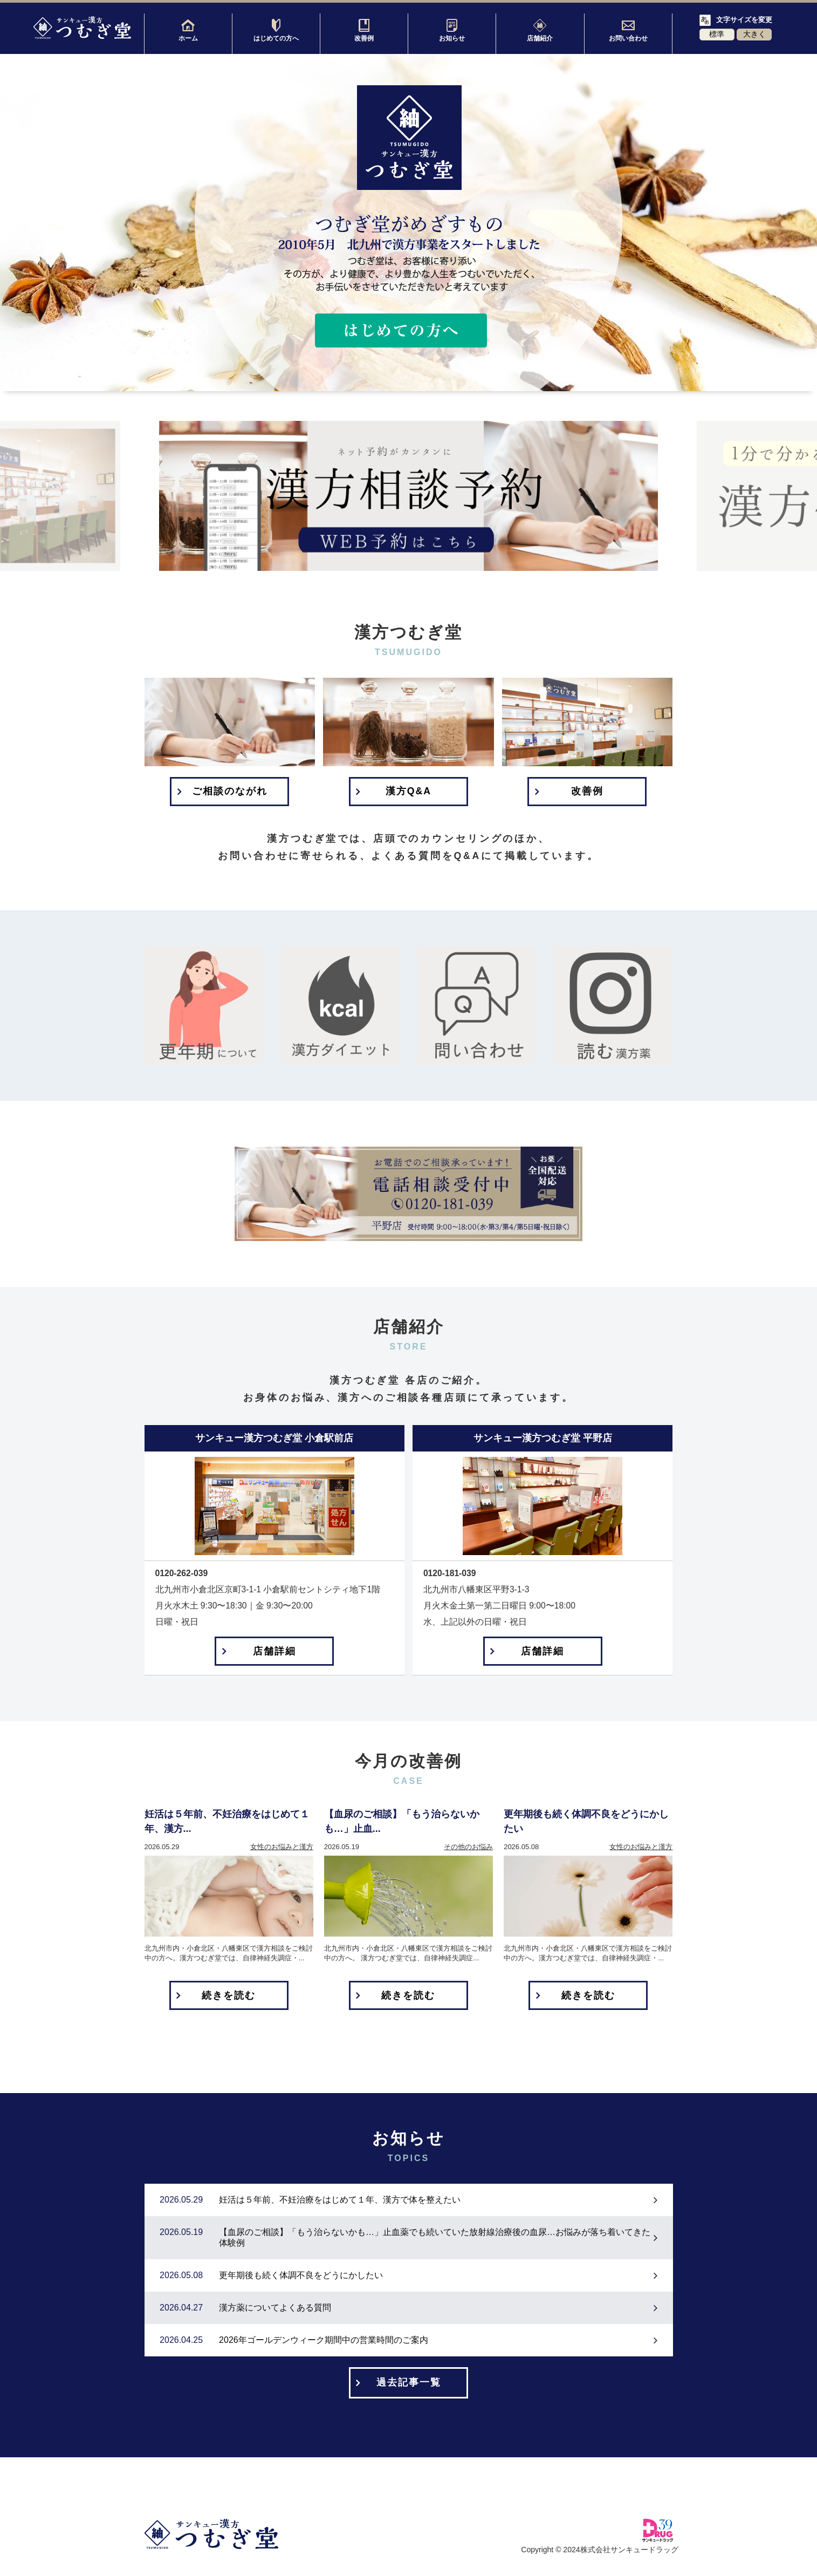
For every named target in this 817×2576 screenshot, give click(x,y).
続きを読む (229, 1998)
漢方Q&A (408, 791)
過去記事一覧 (408, 2385)
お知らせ (452, 30)
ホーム (188, 30)
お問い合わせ (628, 30)
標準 (716, 34)
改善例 (364, 30)
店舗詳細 (274, 1653)
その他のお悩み (468, 1849)
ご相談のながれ (229, 791)
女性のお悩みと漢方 (281, 1849)
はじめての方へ (276, 30)
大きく (754, 34)
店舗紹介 (540, 30)
